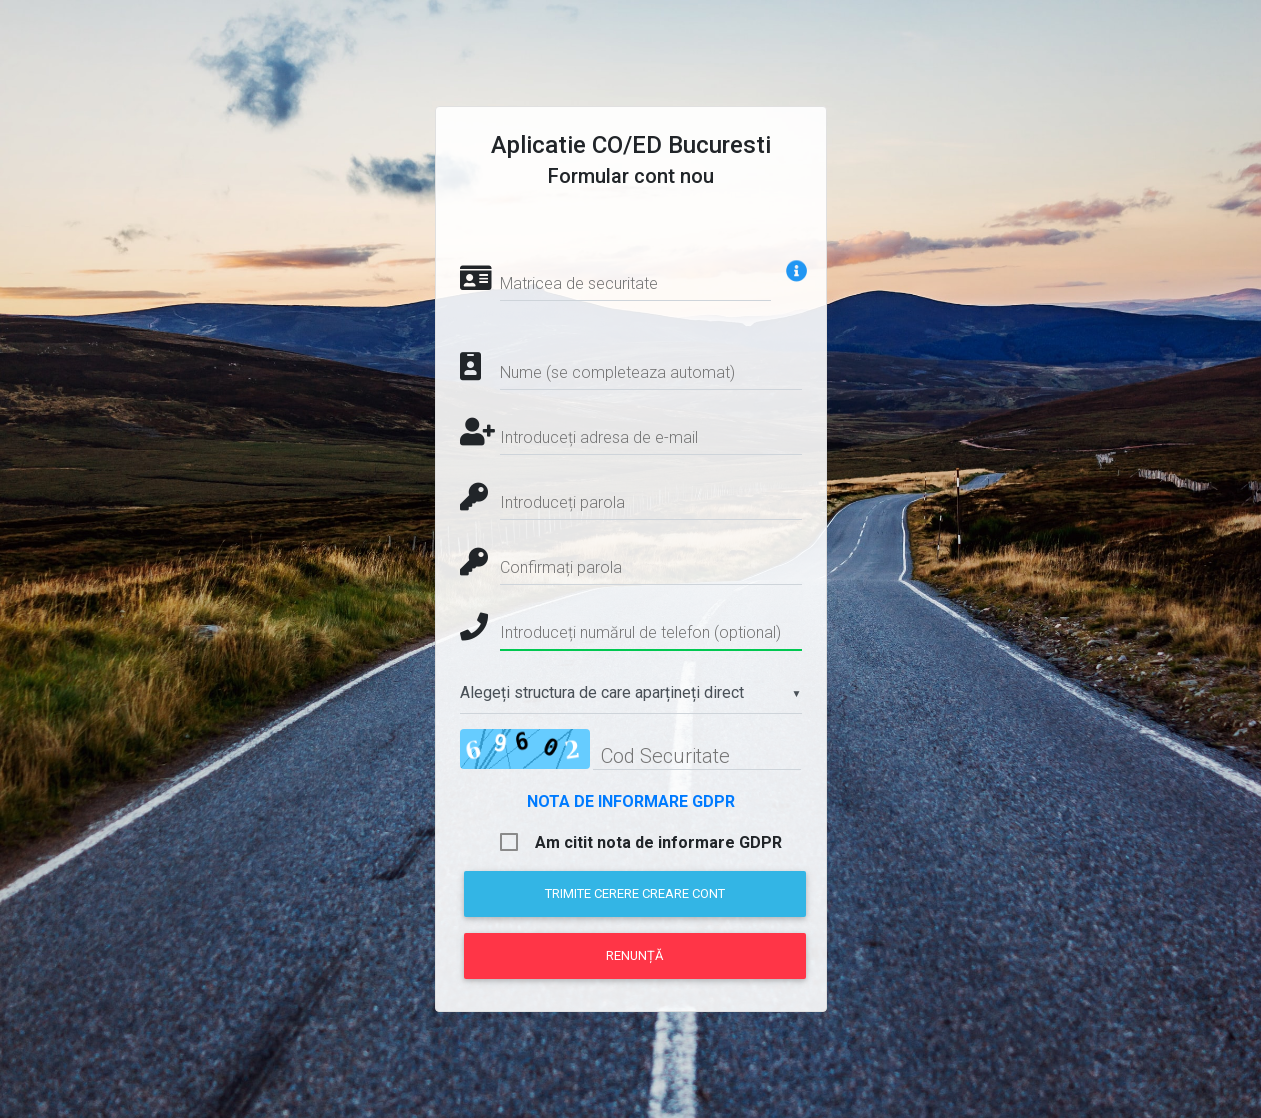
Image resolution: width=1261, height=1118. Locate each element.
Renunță (634, 955)
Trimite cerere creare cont (635, 893)
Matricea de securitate (579, 283)
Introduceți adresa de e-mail (599, 437)
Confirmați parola (561, 567)
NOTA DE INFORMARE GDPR (631, 801)
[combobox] (631, 694)
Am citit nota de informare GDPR (658, 842)
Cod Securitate (665, 756)
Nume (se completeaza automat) (617, 372)
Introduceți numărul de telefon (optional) (640, 632)
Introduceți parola (562, 502)
